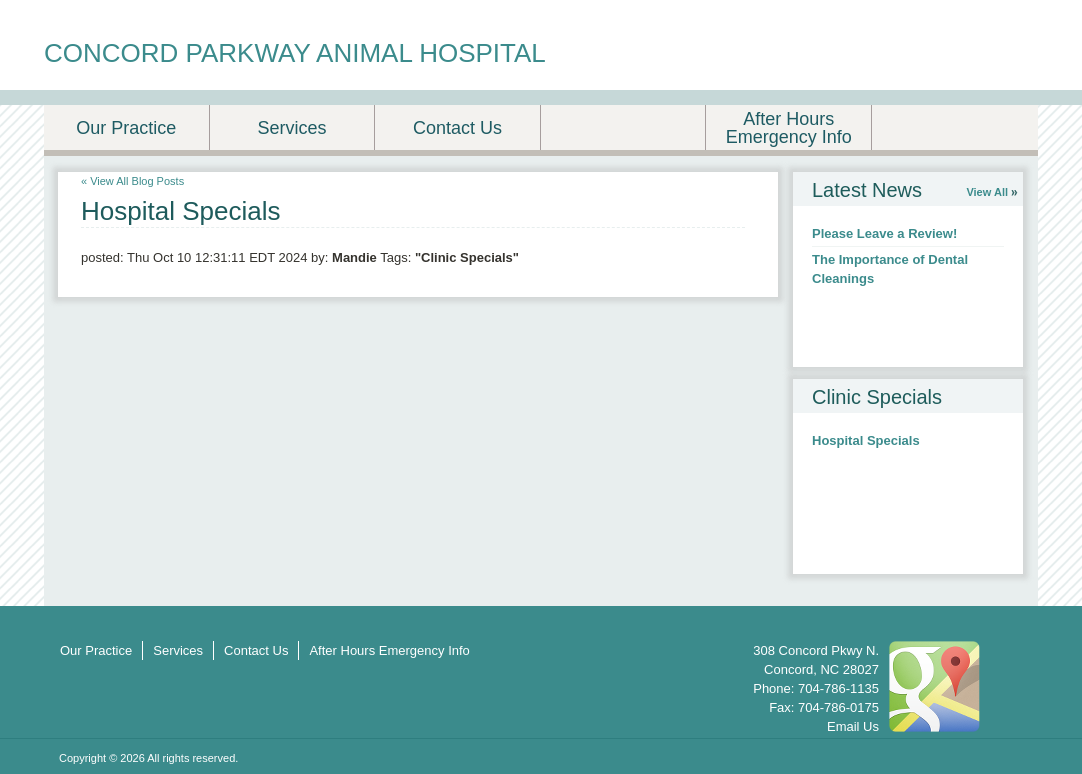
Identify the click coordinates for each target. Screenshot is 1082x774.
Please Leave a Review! (884, 233)
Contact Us (457, 128)
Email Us (853, 726)
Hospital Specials (866, 440)
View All (987, 192)
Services (291, 128)
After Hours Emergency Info (789, 128)
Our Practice (126, 128)
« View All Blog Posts (132, 181)
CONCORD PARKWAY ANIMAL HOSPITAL (295, 53)
